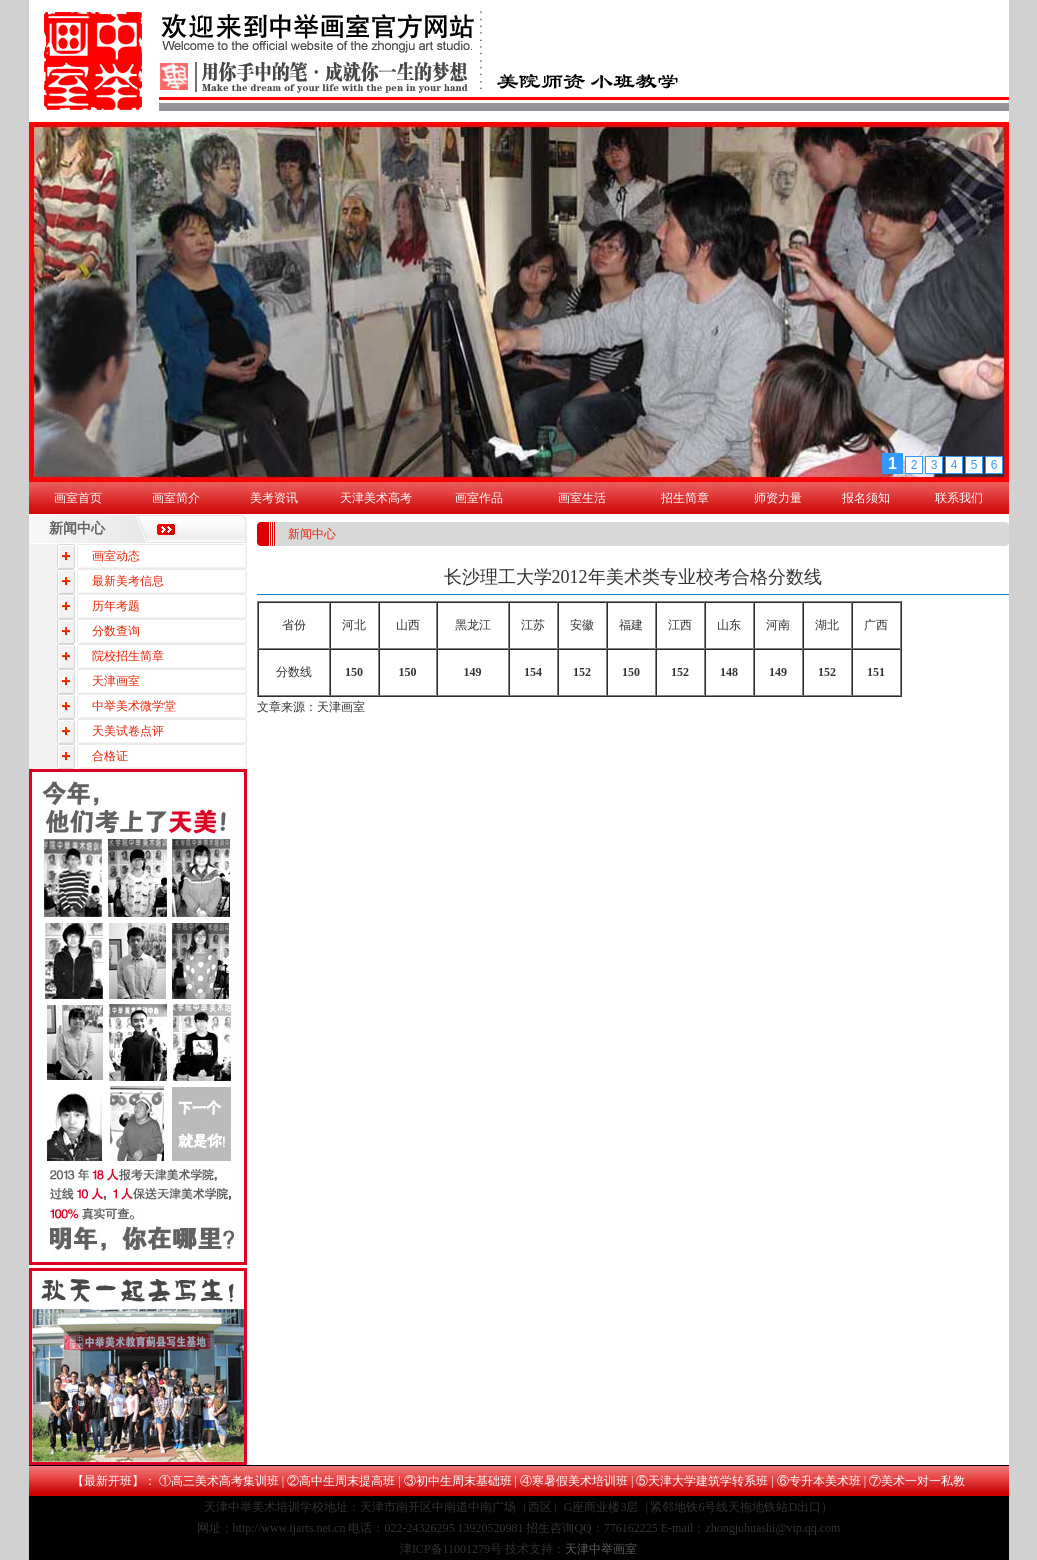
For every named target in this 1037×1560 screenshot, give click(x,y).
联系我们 (959, 498)
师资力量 (778, 498)
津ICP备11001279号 (451, 1549)
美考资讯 (274, 498)
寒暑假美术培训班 (580, 1481)
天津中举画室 (601, 1549)
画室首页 (78, 498)
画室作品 (479, 498)
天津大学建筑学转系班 (708, 1481)
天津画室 (341, 707)
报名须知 (866, 498)
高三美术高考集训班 (225, 1481)
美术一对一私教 (923, 1481)
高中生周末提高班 (347, 1481)
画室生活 (582, 498)
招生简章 (685, 498)
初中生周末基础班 (464, 1481)
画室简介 (176, 498)
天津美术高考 (376, 498)
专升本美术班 (825, 1481)
